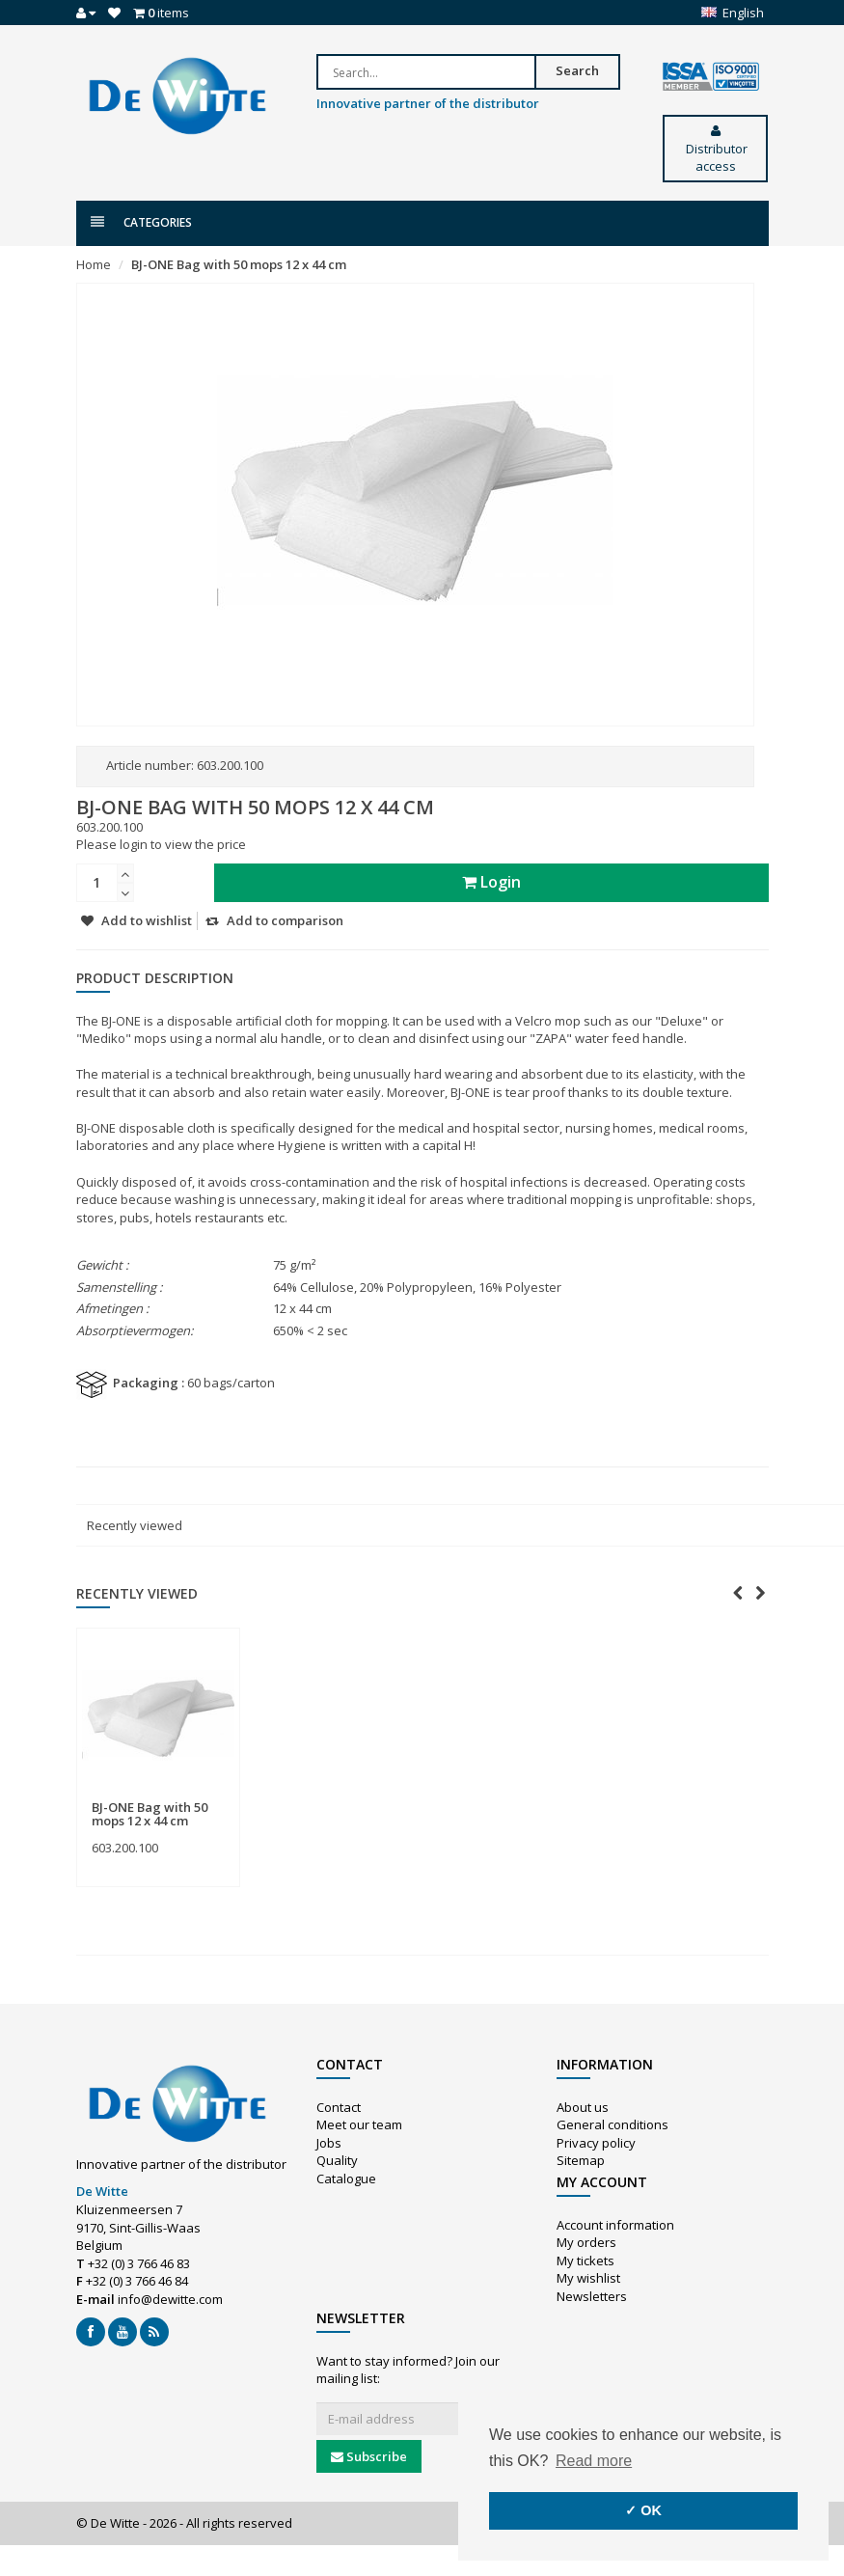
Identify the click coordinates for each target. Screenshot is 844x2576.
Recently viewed (134, 1525)
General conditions (612, 2124)
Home (93, 264)
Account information (615, 2224)
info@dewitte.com (170, 2299)
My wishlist (588, 2278)
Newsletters (592, 2296)
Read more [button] (594, 2461)
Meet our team (359, 2124)
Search (577, 70)
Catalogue (346, 2178)
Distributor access (715, 149)
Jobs (328, 2142)
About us (583, 2107)
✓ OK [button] (643, 2510)
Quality (337, 2160)
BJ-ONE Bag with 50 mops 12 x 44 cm (238, 264)
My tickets (585, 2260)
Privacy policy (596, 2142)
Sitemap (581, 2160)
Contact (338, 2107)
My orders (586, 2242)
